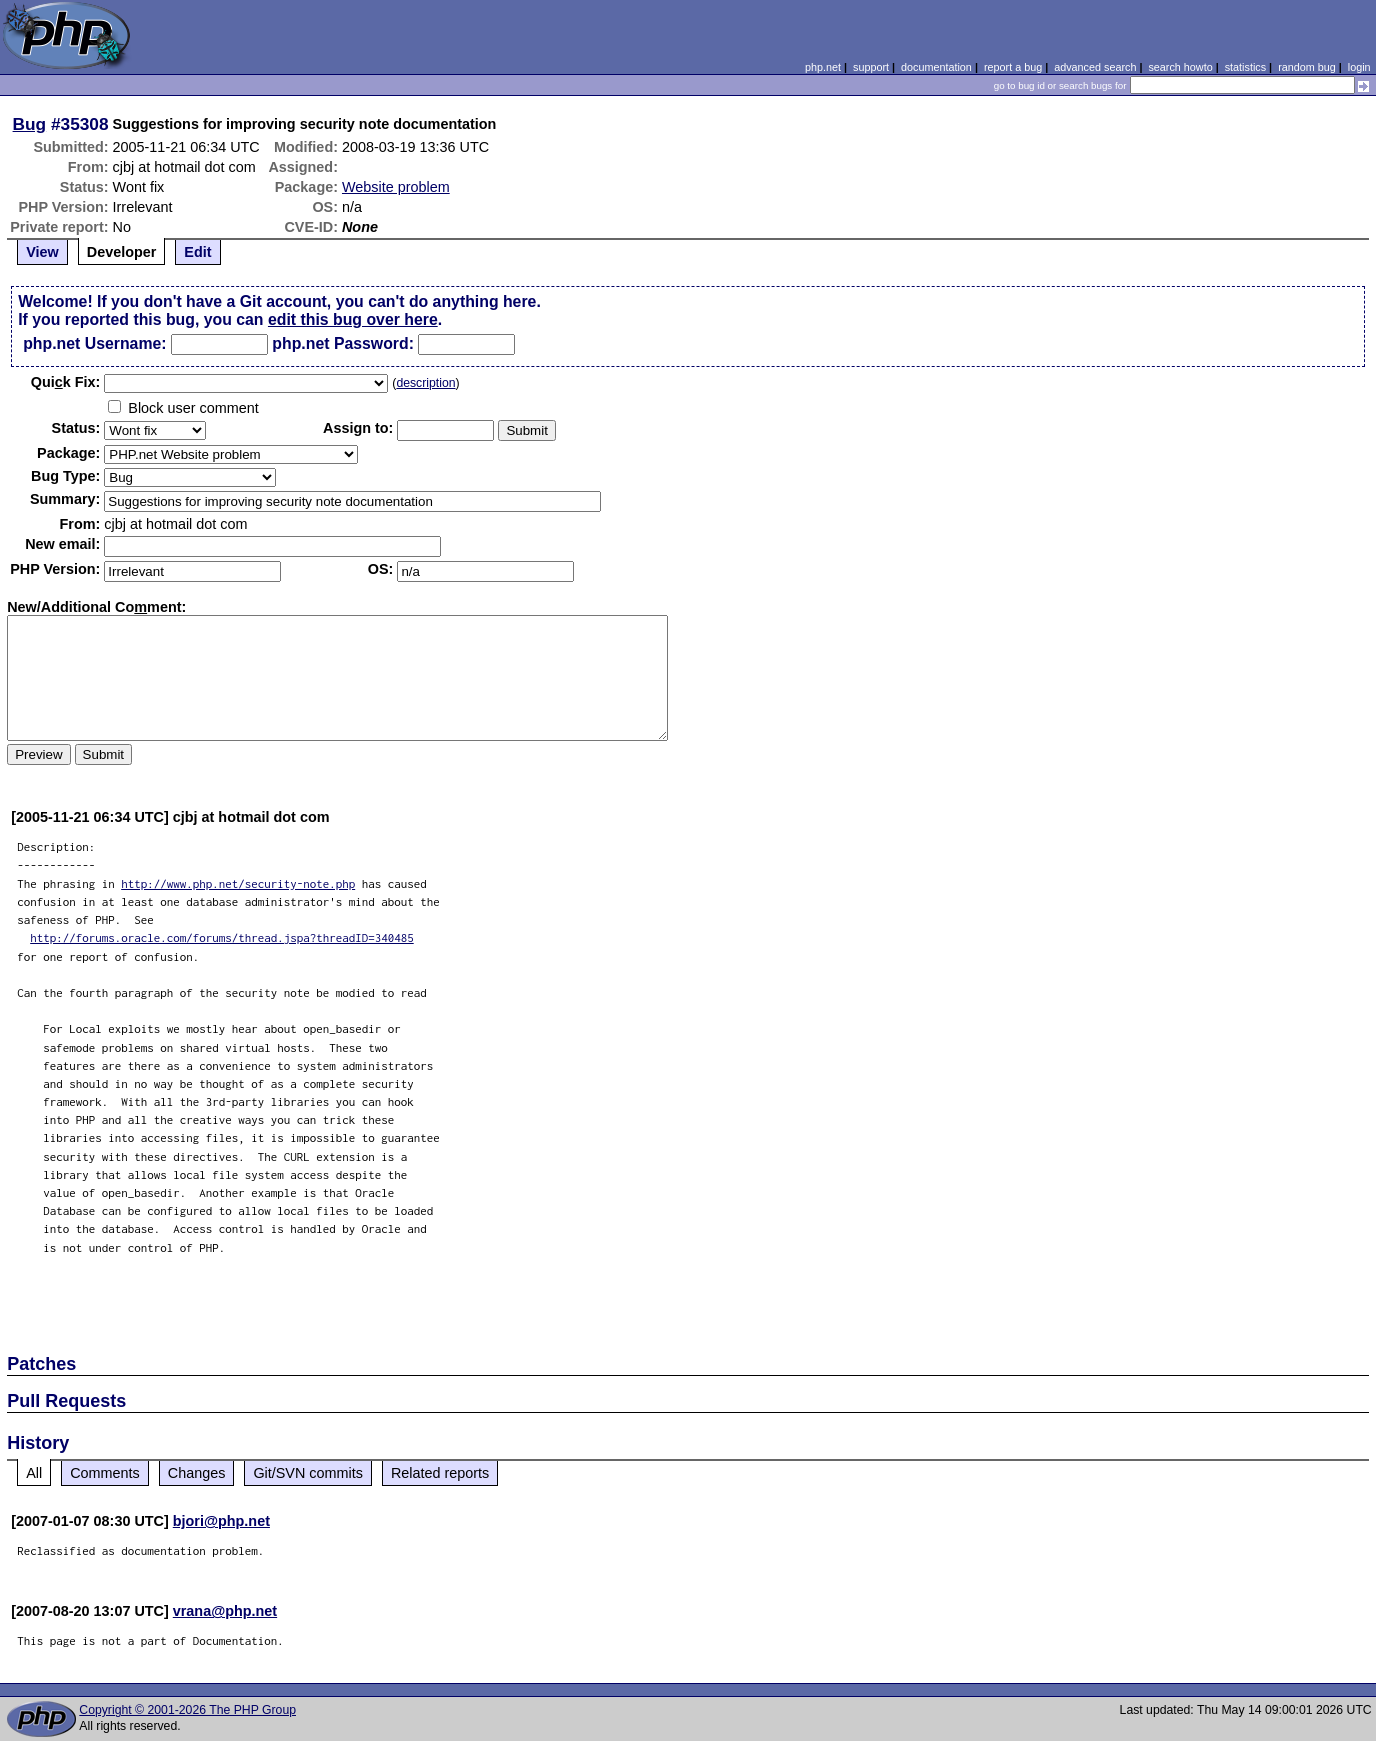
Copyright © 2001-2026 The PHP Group (187, 1710)
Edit (197, 252)
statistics (1245, 67)
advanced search (1095, 67)
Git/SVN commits (308, 1473)
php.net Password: (343, 343)
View (42, 252)
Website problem (396, 187)
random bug (1307, 67)
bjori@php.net (221, 1521)
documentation (936, 67)
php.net (823, 67)
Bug (30, 124)
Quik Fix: (66, 382)
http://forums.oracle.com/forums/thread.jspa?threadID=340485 (222, 937)
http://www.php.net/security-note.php (238, 883)
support (871, 67)
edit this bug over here (353, 319)
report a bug (1013, 67)
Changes (197, 1473)
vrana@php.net (225, 1611)
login (1359, 67)
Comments (105, 1473)
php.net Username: (94, 343)
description (425, 383)
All (34, 1473)
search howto (1180, 67)
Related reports (440, 1473)
